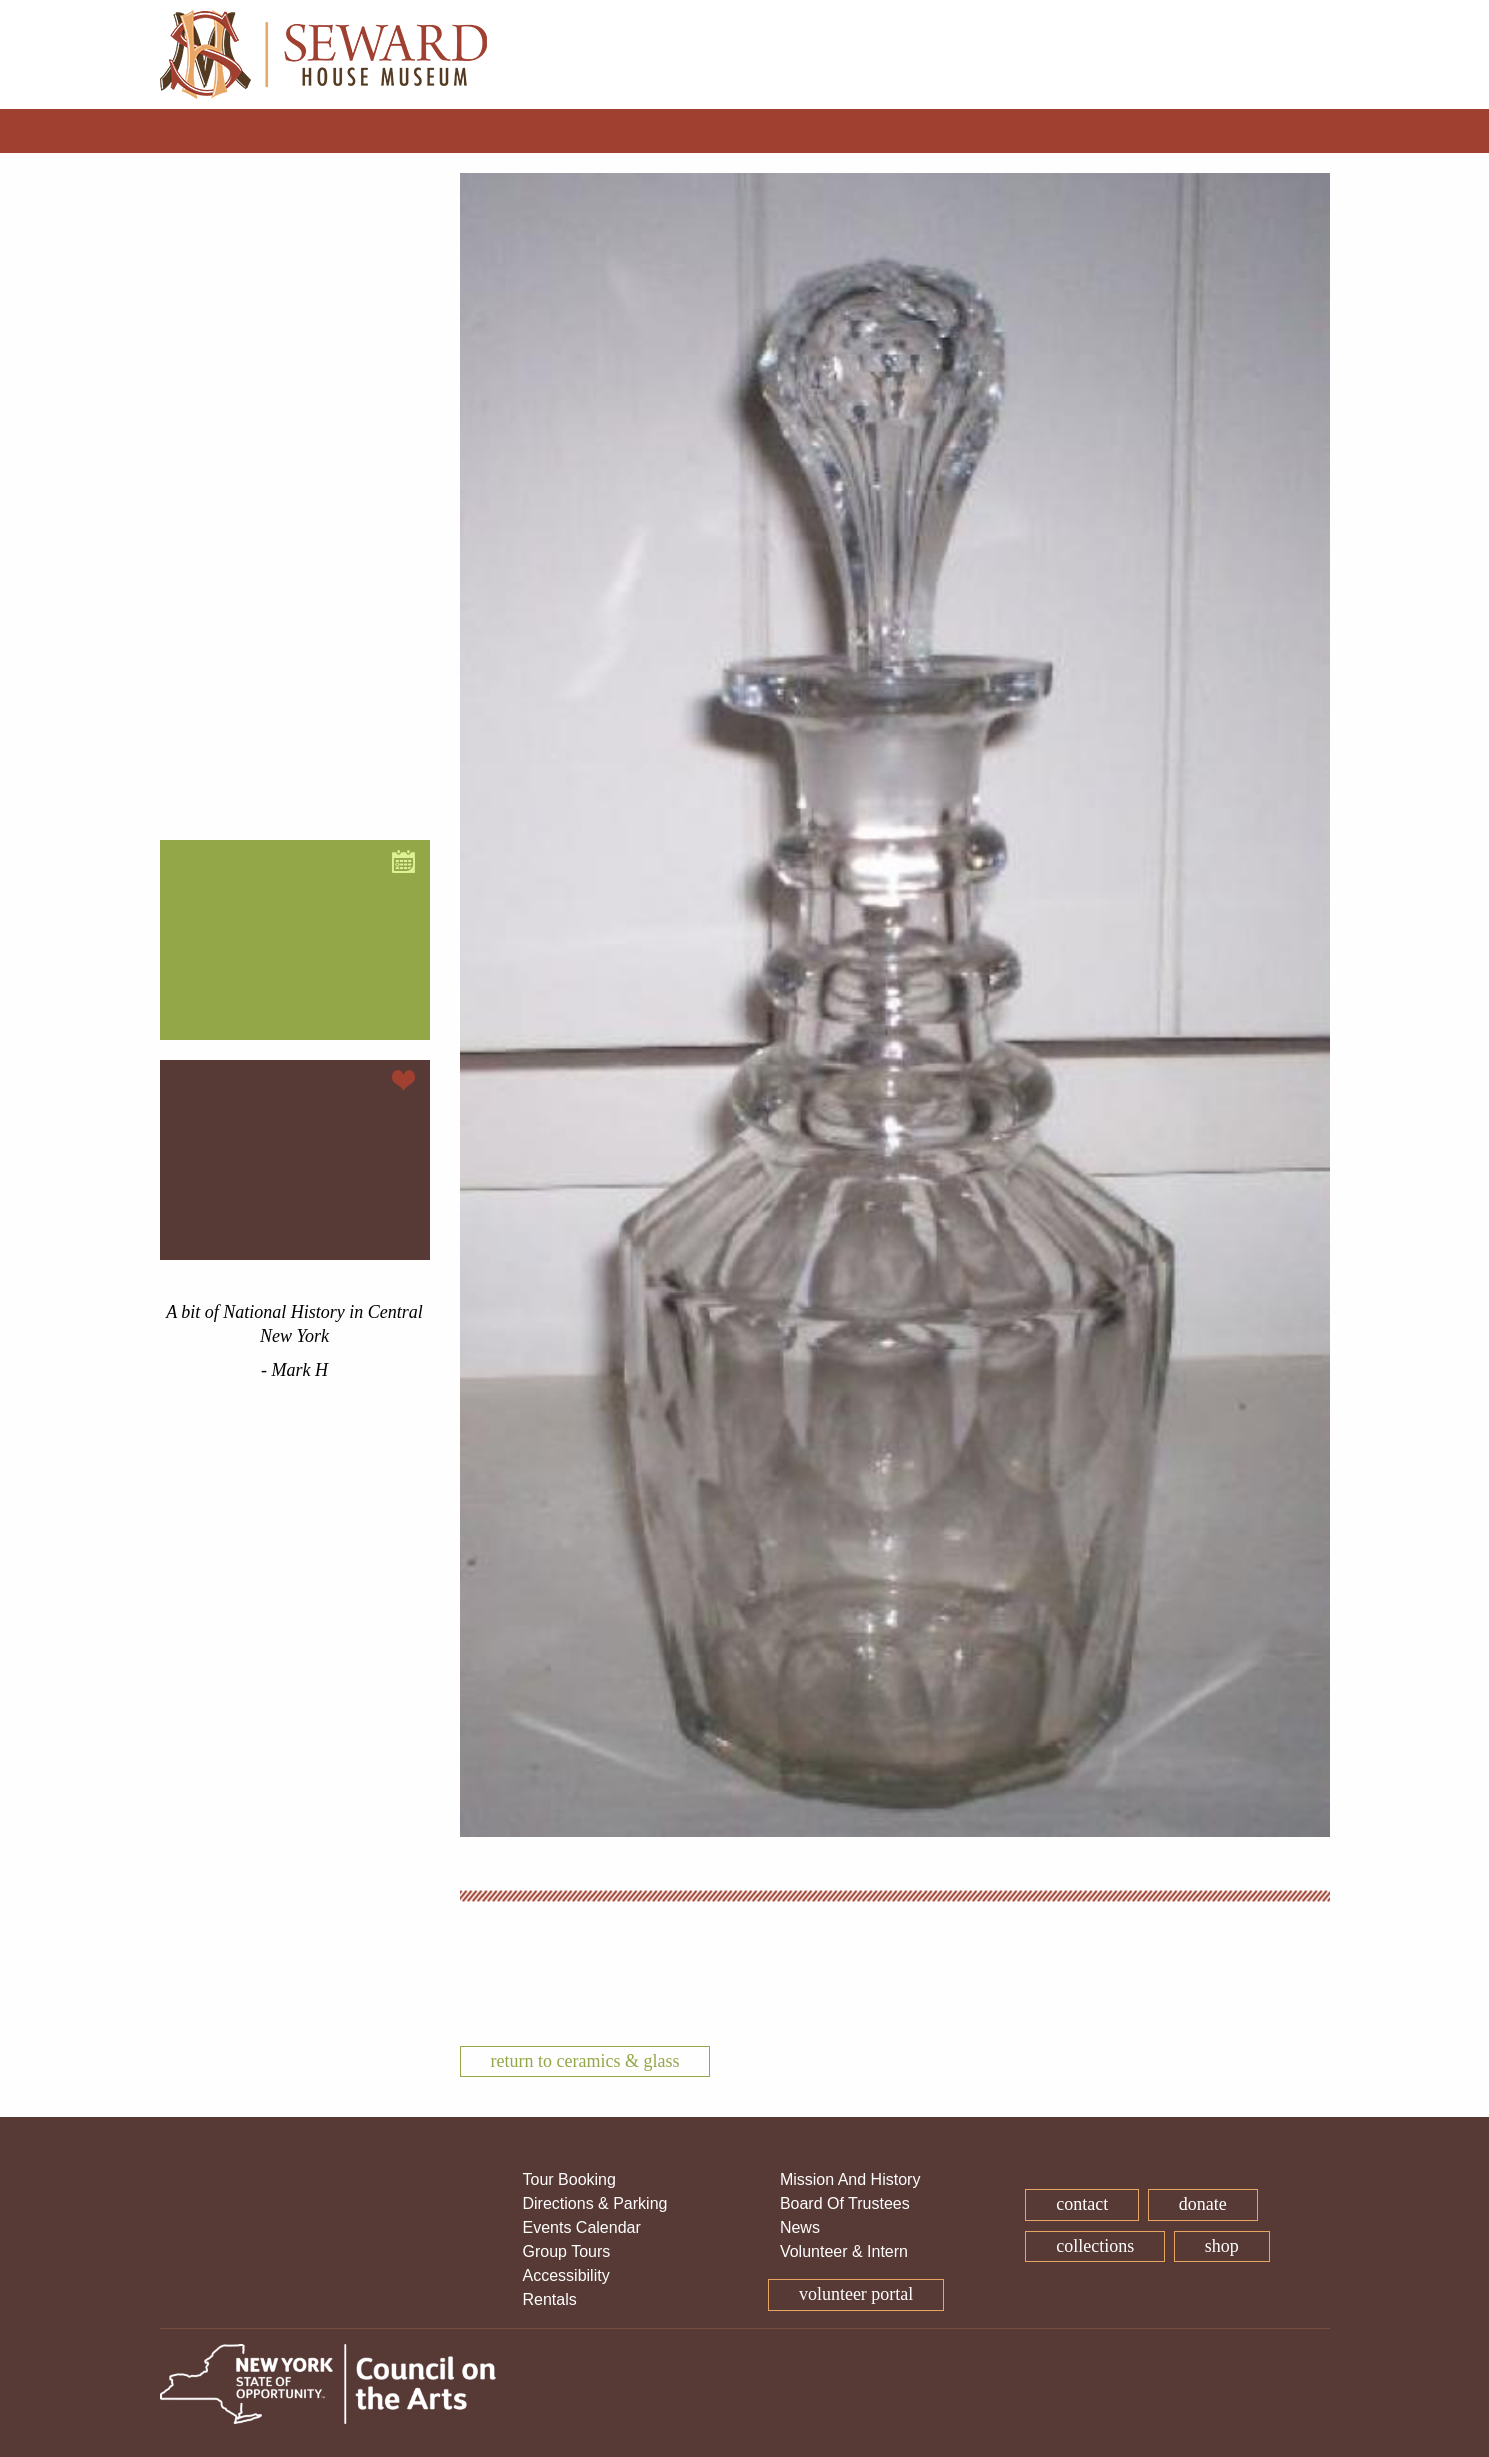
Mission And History (850, 2179)
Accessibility (566, 2275)
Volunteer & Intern (844, 2251)
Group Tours (567, 2251)
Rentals (550, 2299)
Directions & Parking (595, 2203)
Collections (1095, 2246)
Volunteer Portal (856, 2294)
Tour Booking (569, 2179)
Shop (1222, 2246)
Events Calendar (582, 2227)
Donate (1203, 2204)
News (800, 2227)
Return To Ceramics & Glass (585, 2061)
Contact (1082, 2204)
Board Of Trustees (845, 2203)
